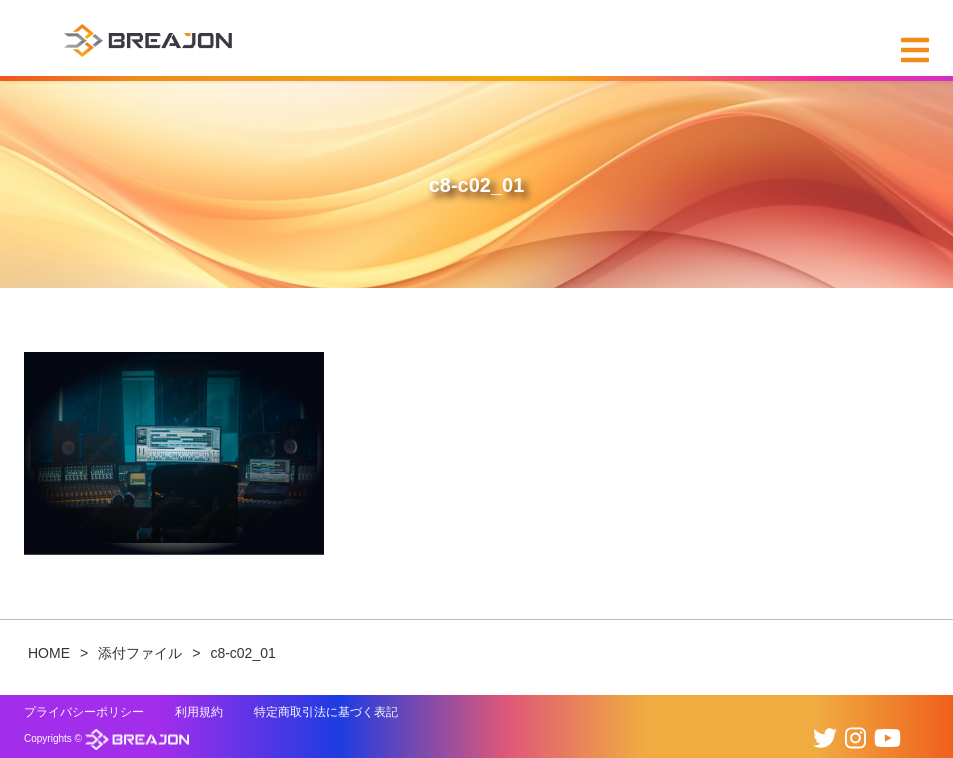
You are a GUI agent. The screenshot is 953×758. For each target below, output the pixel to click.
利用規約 (199, 712)
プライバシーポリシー (84, 712)
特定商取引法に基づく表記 (326, 712)
